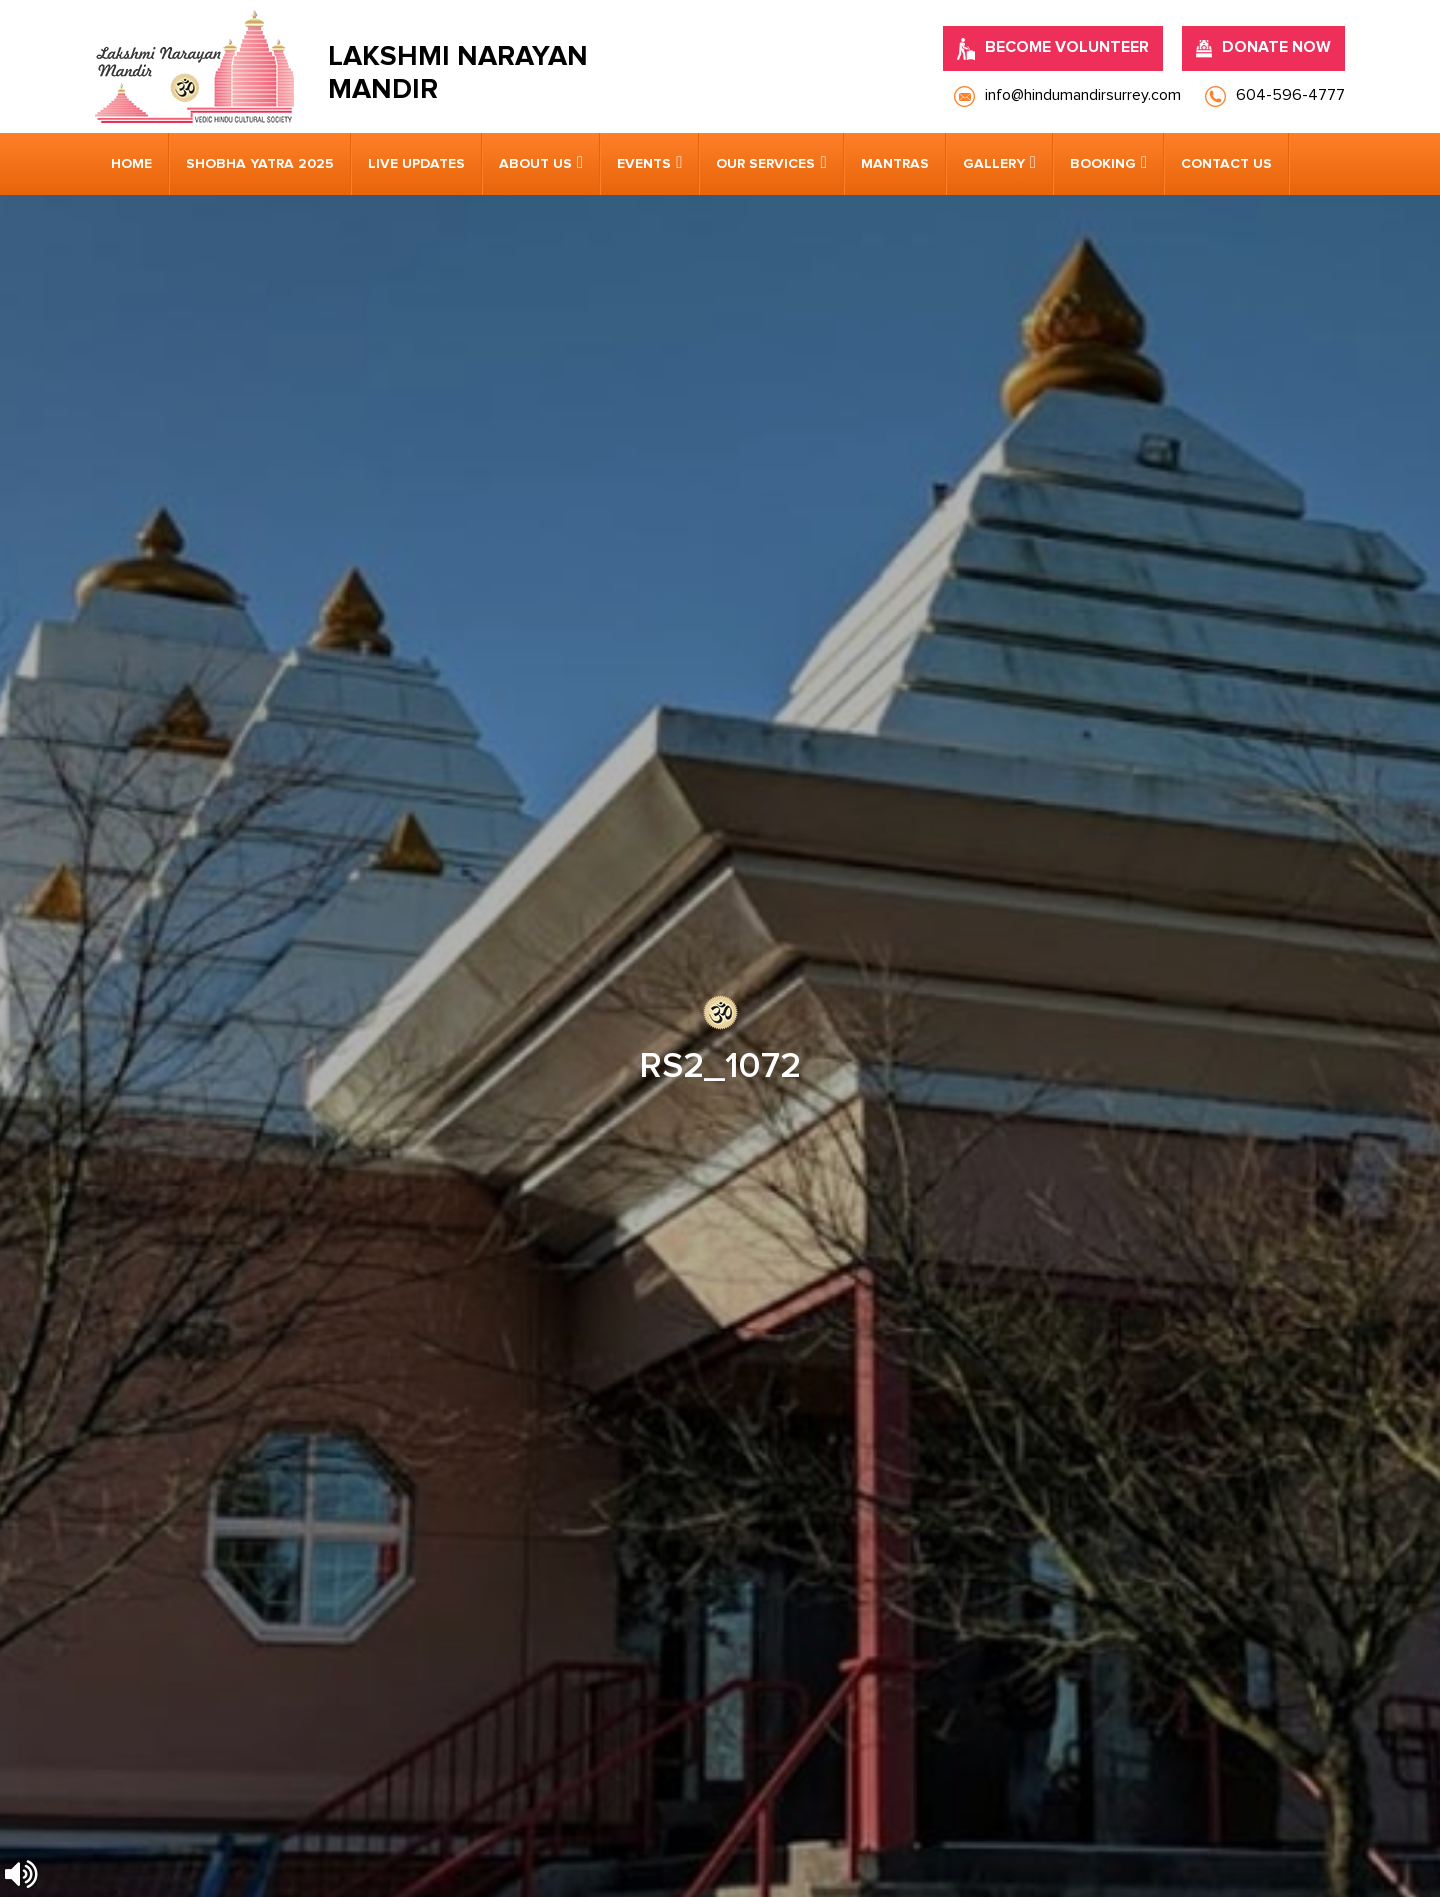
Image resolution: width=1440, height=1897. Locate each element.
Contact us (1226, 164)
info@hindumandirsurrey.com (501, 1290)
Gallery (994, 164)
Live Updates (416, 164)
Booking (1103, 164)
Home (131, 164)
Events (644, 164)
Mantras (895, 164)
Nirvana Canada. (1292, 1847)
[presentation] (225, 1578)
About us (535, 164)
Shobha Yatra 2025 (260, 164)
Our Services (765, 164)
